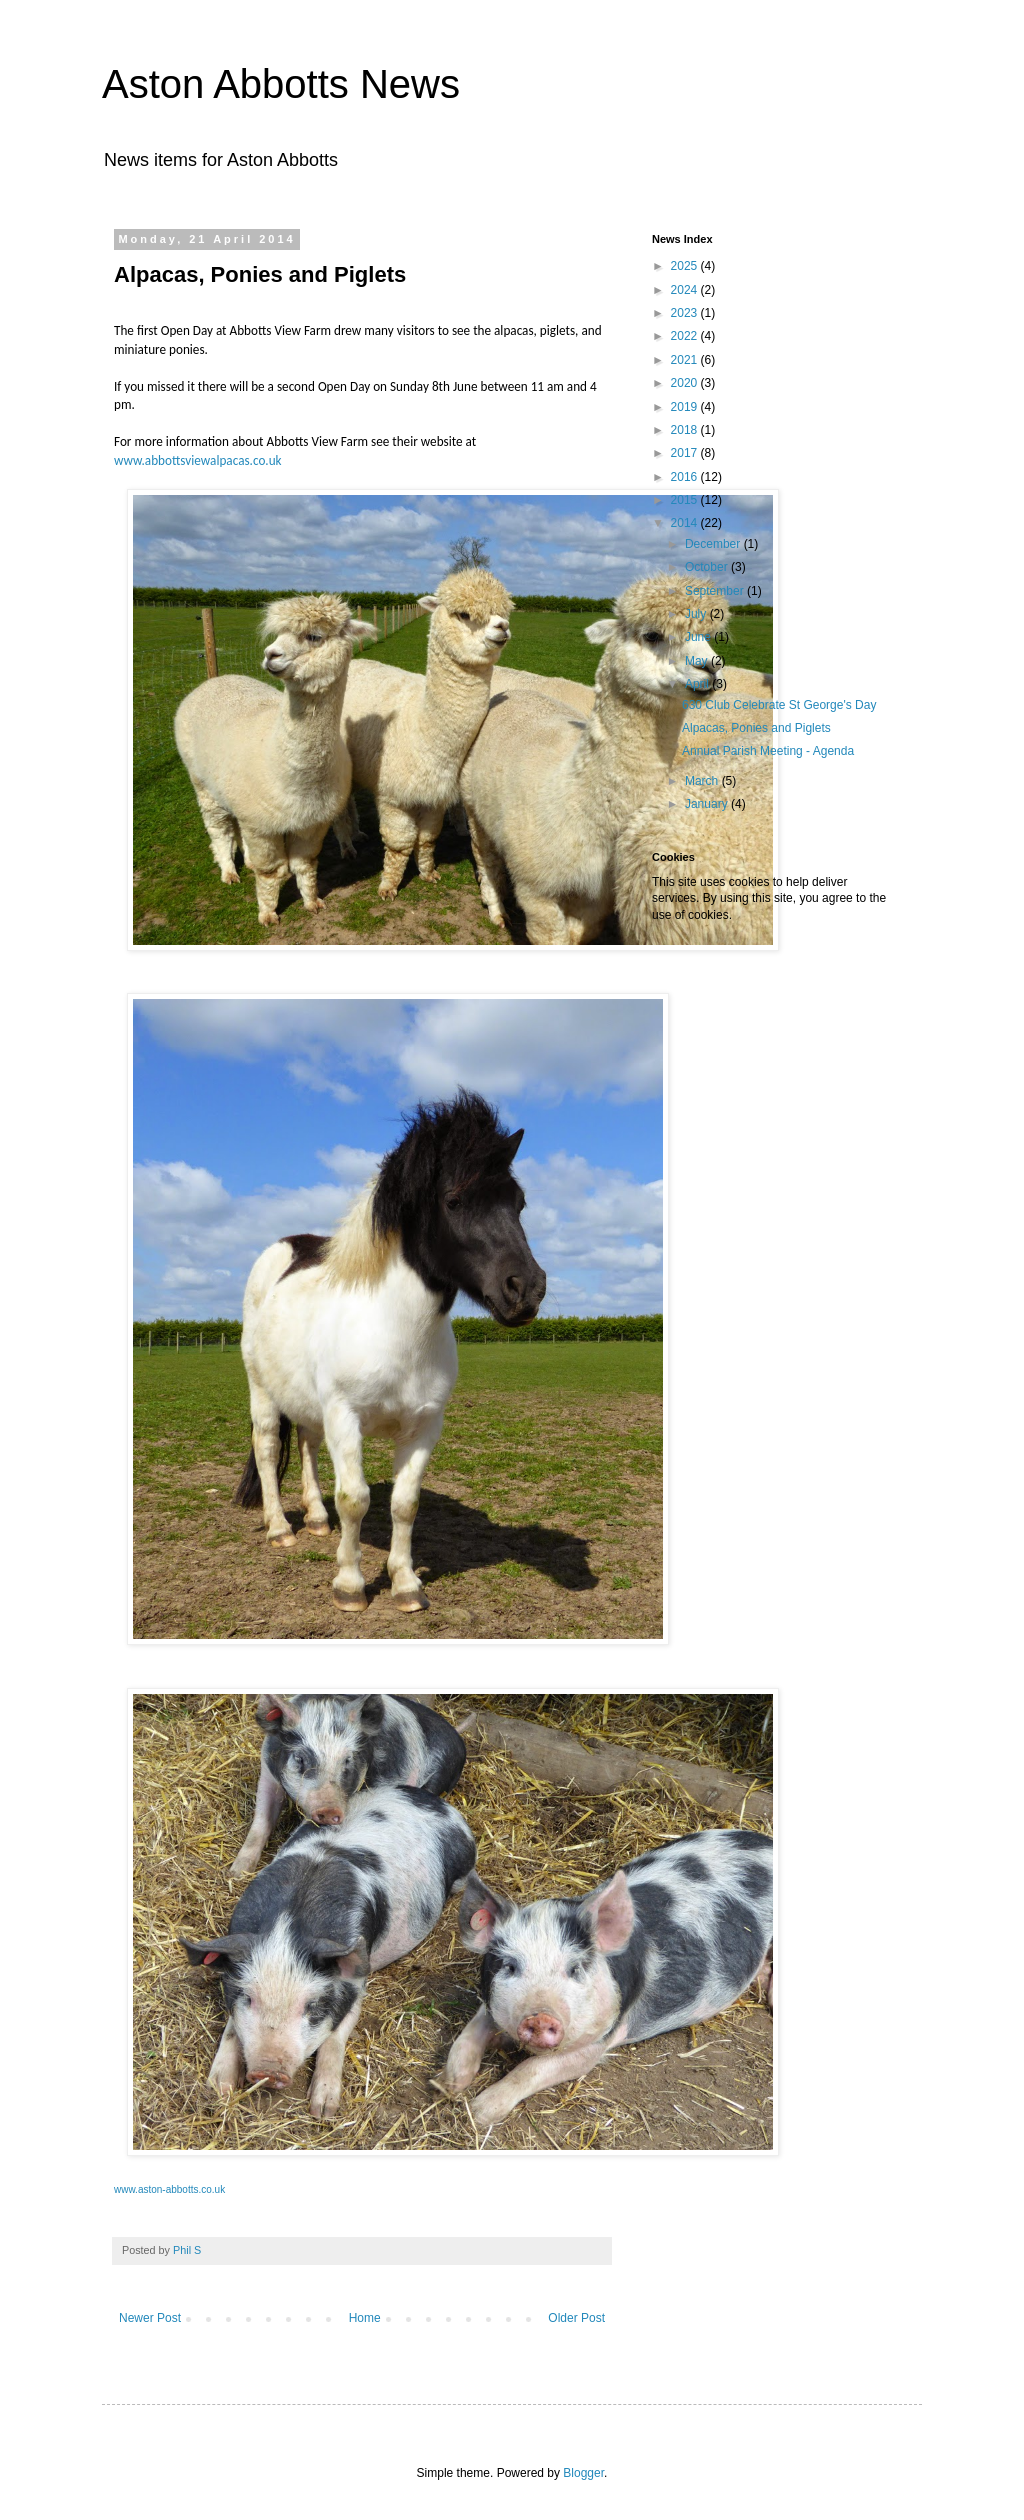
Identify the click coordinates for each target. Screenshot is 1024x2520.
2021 (686, 360)
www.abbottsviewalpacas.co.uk (198, 460)
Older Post (576, 2318)
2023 (686, 313)
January (708, 804)
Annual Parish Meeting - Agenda (768, 751)
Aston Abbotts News (281, 84)
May (698, 661)
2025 (686, 266)
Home (365, 2318)
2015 (686, 500)
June (699, 637)
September (716, 591)
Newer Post (150, 2318)
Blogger (583, 2473)
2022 (686, 336)
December (714, 544)
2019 (686, 407)
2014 (686, 523)
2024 (686, 290)
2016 (686, 477)
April (698, 684)
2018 (686, 430)
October (708, 567)
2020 (686, 383)
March (703, 781)
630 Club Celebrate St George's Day (779, 705)
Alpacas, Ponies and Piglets (756, 728)
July (697, 614)
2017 (686, 453)
